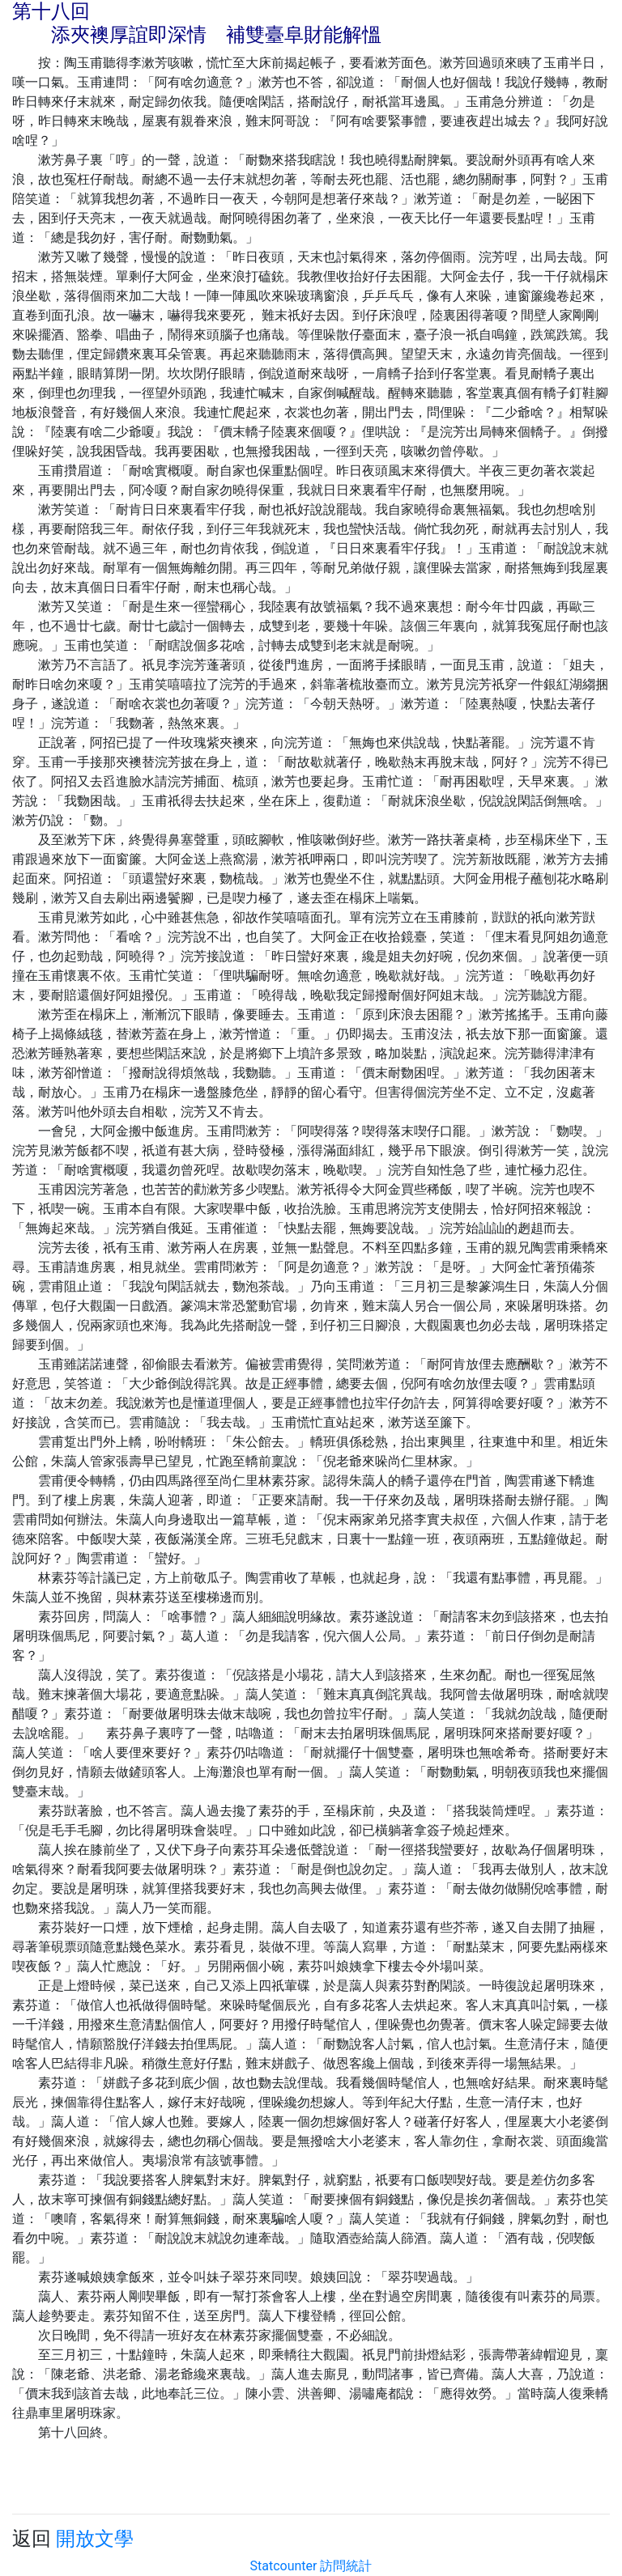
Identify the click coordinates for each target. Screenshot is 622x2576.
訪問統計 (346, 2566)
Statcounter (283, 2566)
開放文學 (95, 2538)
